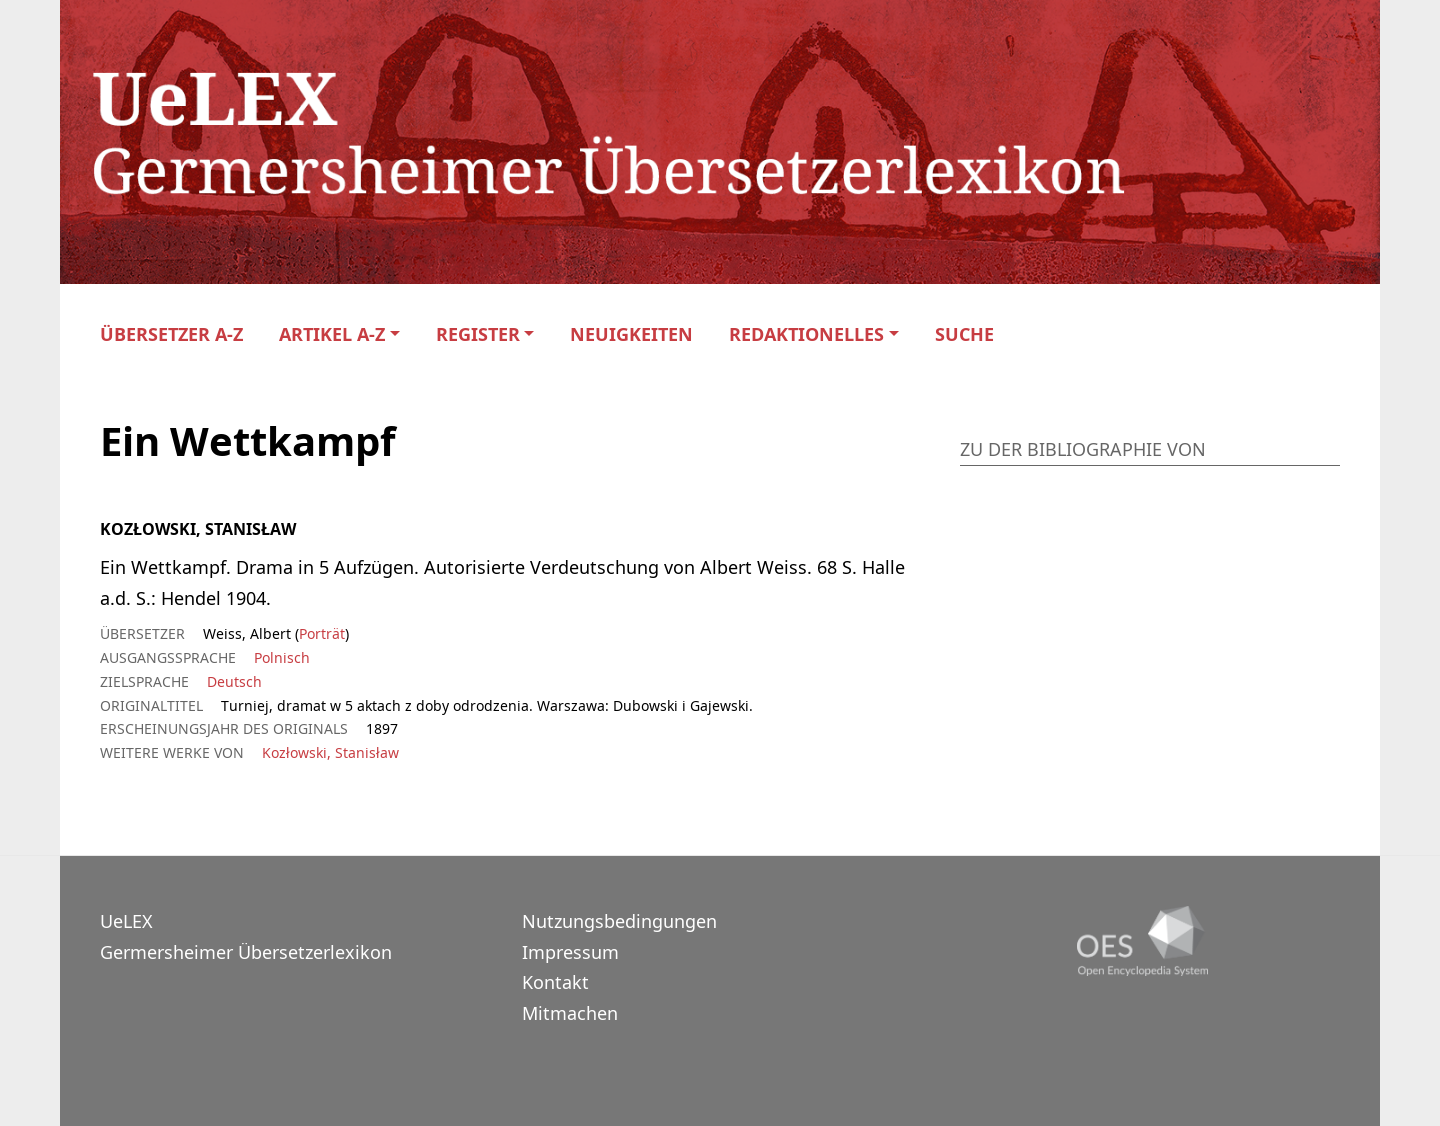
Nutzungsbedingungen (619, 921)
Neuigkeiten (631, 334)
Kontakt (555, 982)
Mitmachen (570, 1013)
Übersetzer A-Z (171, 334)
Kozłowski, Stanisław (330, 752)
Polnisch (282, 657)
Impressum (570, 952)
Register (478, 334)
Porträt (322, 633)
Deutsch (234, 681)
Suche (964, 334)
